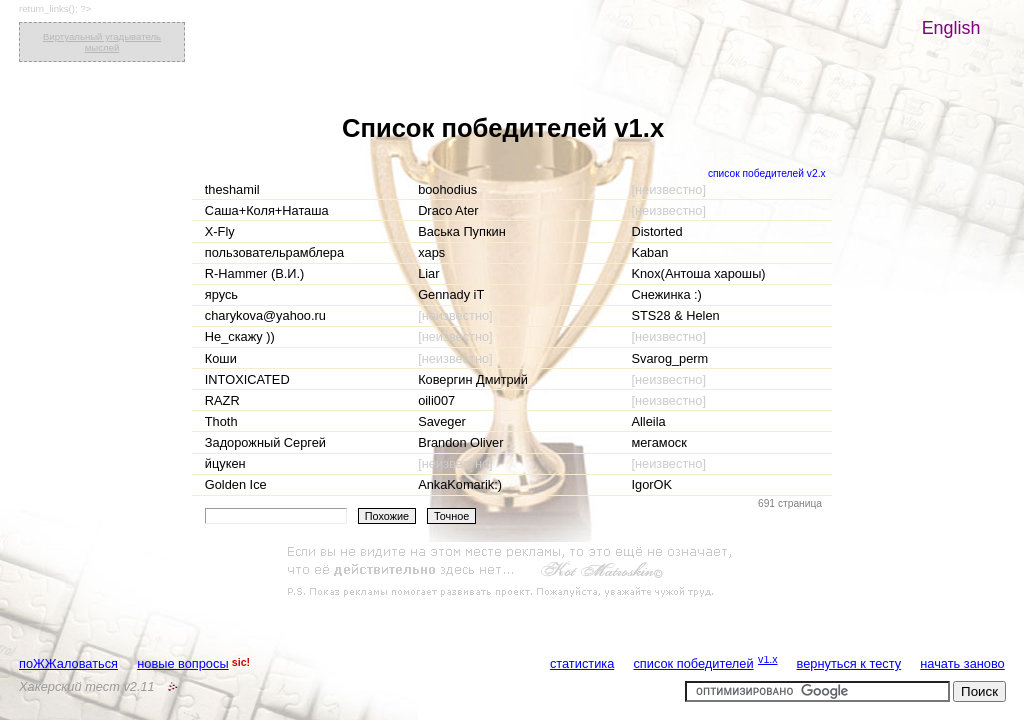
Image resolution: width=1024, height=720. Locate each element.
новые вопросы (182, 663)
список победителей (693, 663)
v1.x (768, 659)
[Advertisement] (512, 572)
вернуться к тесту (849, 663)
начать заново (962, 663)
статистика (582, 663)
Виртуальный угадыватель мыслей (102, 42)
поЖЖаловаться (68, 663)
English (951, 28)
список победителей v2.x (767, 173)
